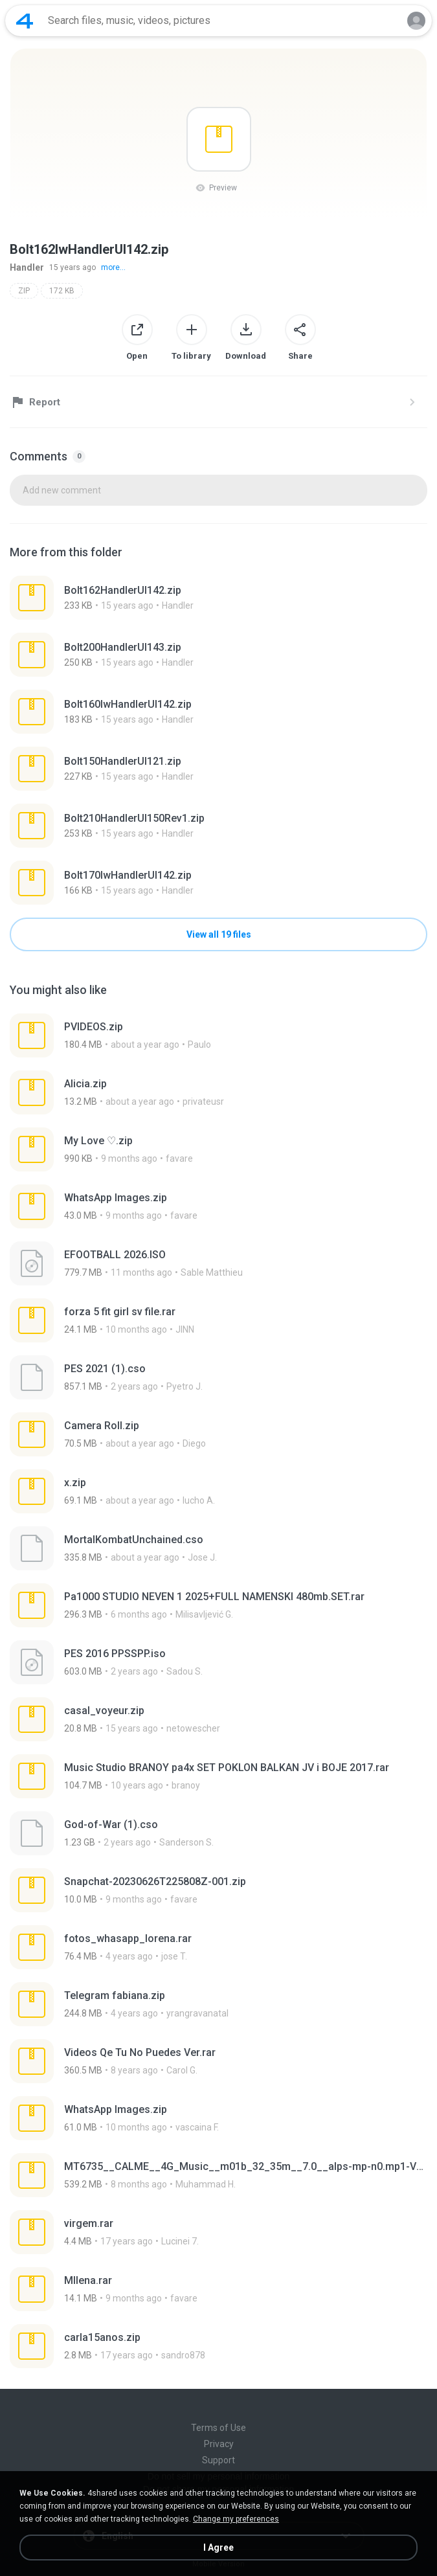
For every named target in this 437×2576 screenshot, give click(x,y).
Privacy (219, 2444)
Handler (27, 267)
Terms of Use (218, 2428)
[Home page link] (24, 20)
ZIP (24, 290)
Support (218, 2460)
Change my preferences (236, 2519)
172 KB (61, 290)
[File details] (160, 598)
